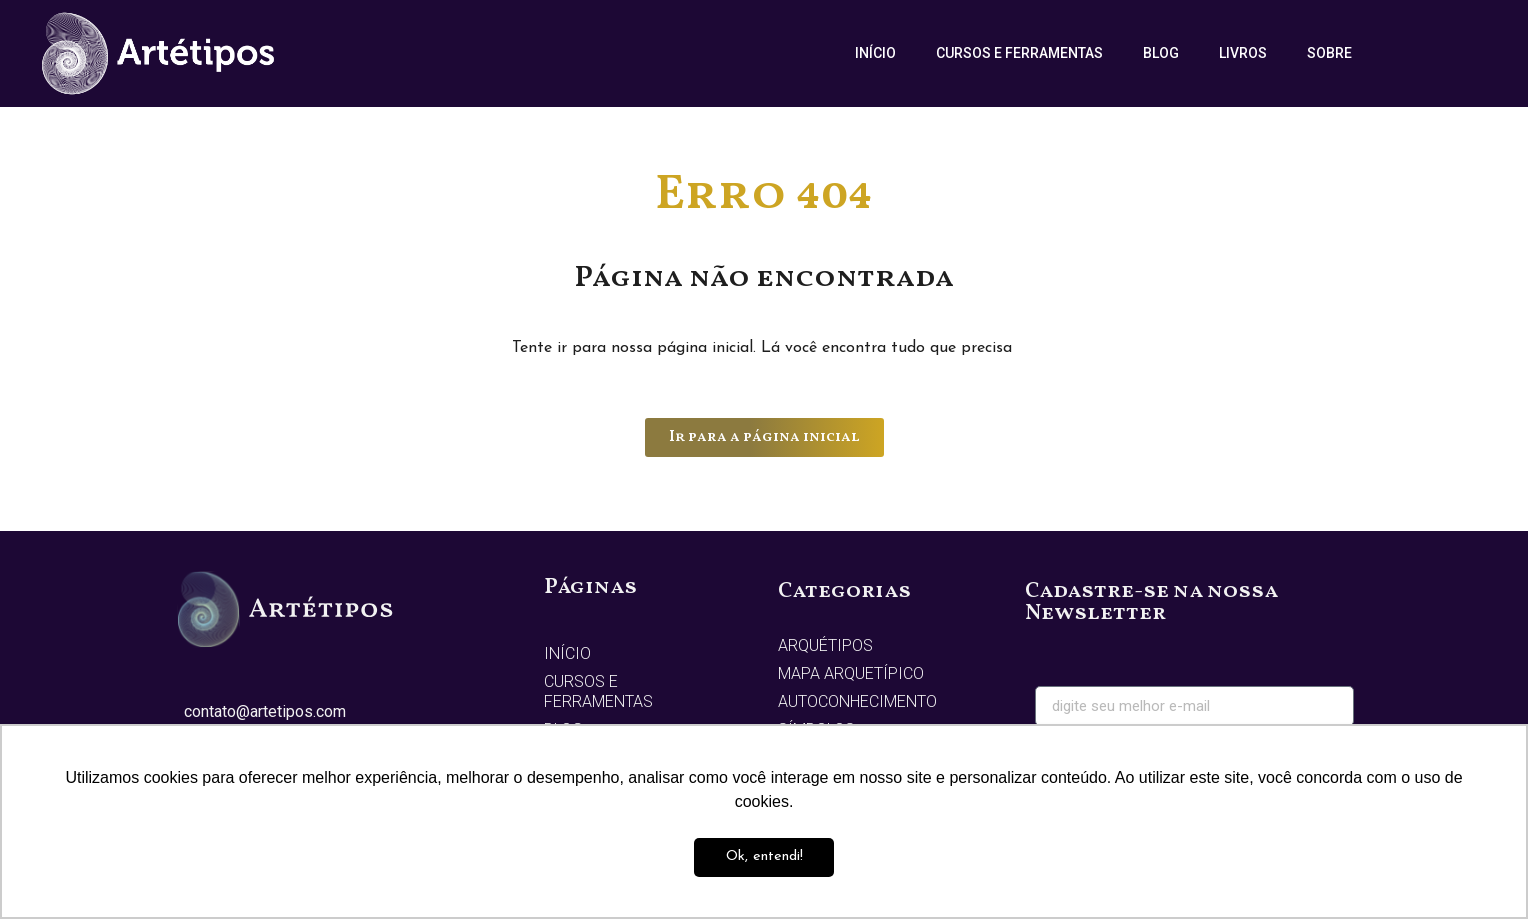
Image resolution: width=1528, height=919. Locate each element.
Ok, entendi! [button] (764, 856)
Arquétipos (825, 645)
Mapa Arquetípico (851, 673)
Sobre (1329, 53)
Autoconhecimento (857, 701)
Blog (1161, 53)
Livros (1243, 53)
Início (875, 53)
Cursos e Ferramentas (1019, 53)
